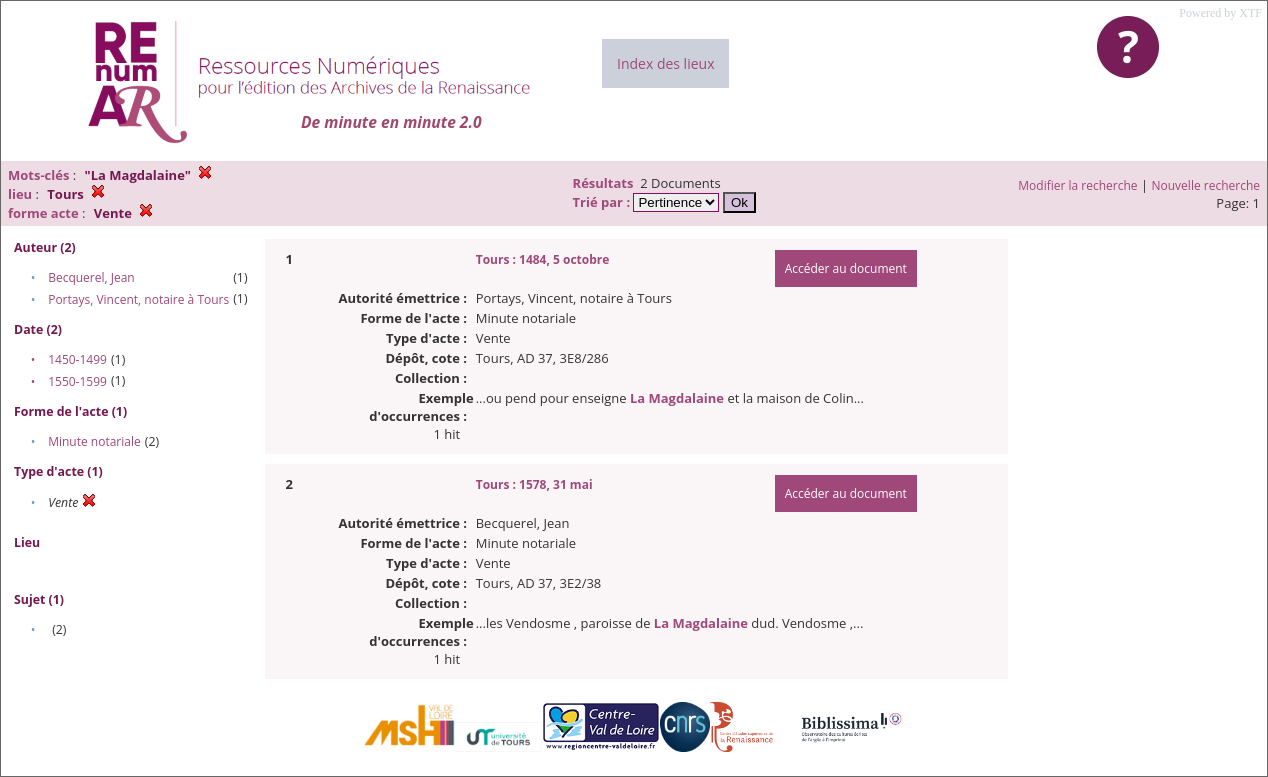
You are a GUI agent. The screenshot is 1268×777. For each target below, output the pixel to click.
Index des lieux (665, 63)
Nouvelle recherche (1206, 185)
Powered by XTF (1220, 13)
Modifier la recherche (1077, 185)
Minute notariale (94, 441)
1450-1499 (77, 359)
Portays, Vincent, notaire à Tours (138, 299)
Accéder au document (846, 268)
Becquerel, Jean (91, 277)
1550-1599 (77, 381)
